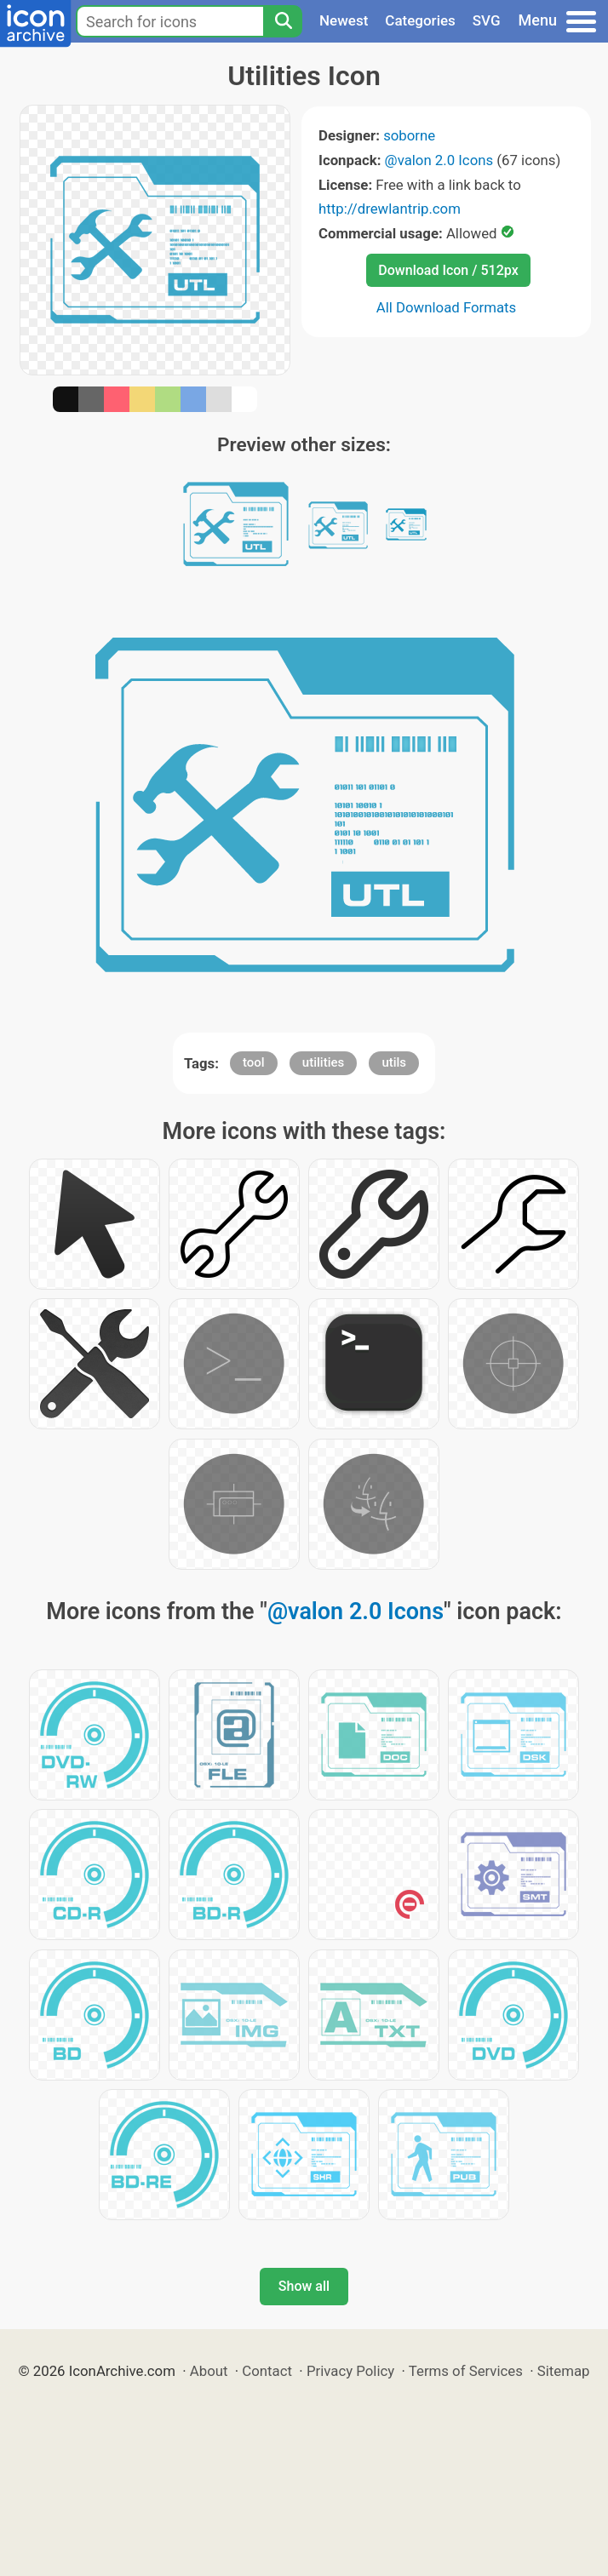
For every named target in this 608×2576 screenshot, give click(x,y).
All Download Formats (446, 307)
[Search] (282, 21)
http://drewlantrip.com (389, 208)
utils (393, 1062)
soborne (409, 135)
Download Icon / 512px (448, 270)
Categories (420, 20)
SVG (487, 20)
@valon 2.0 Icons (439, 160)
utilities (323, 1062)
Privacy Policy (350, 2370)
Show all (304, 2286)
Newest (343, 20)
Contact (267, 2370)
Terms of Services (466, 2370)
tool (254, 1062)
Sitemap (563, 2370)
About (209, 2370)
